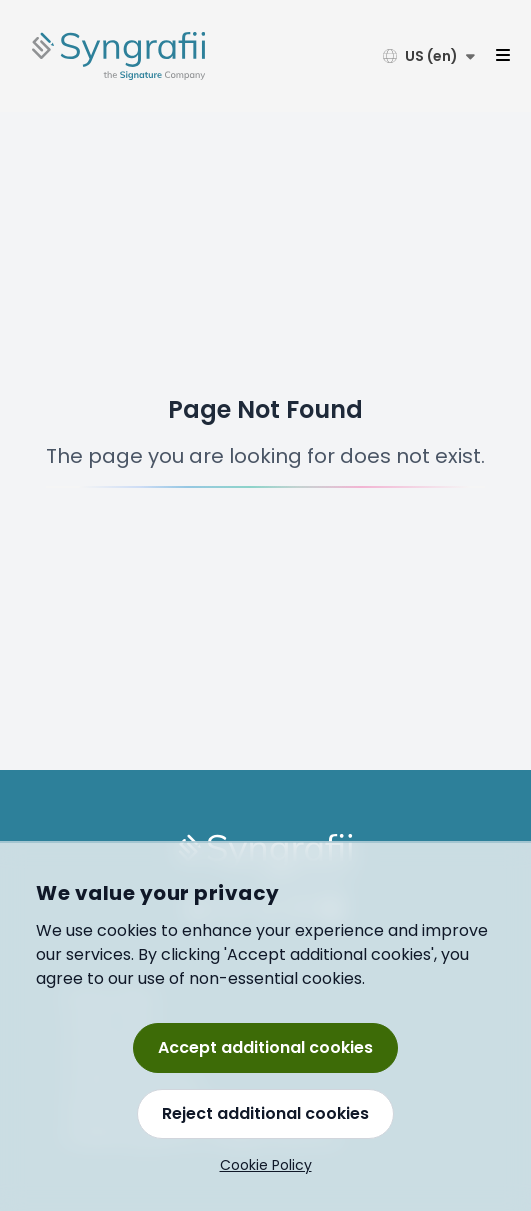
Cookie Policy (266, 1165)
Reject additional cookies (265, 1113)
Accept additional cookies (265, 1047)
